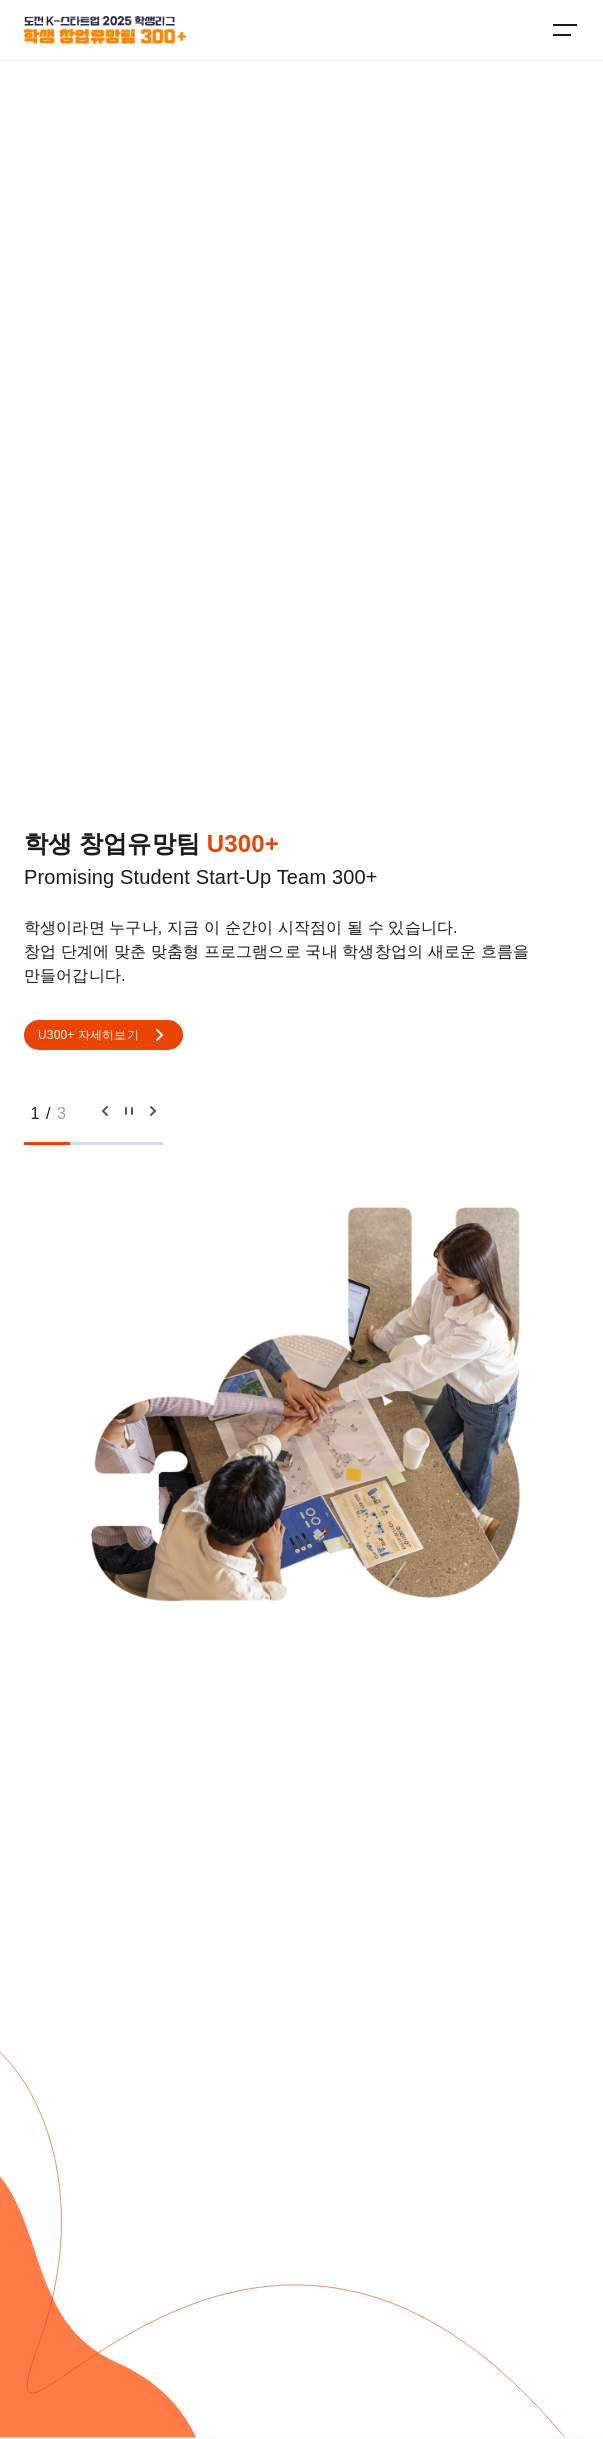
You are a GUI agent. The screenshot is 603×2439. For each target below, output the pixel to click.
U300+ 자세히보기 (103, 1035)
